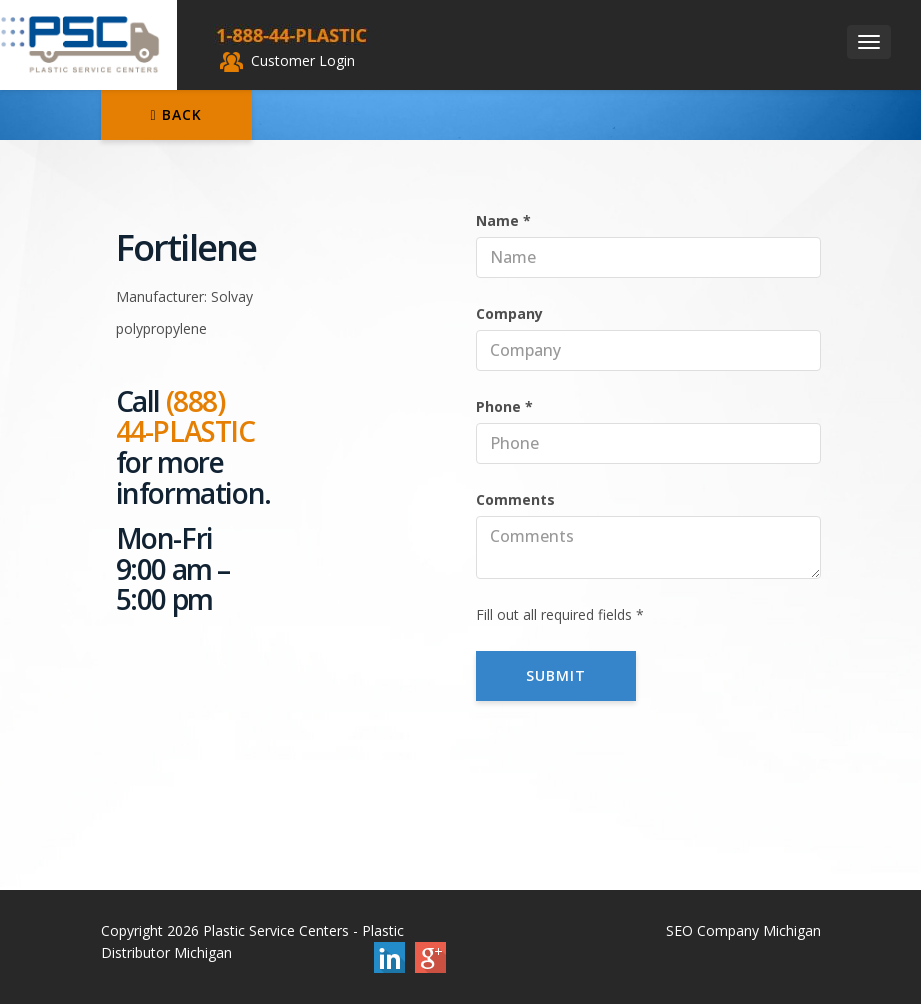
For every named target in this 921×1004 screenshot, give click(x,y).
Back (176, 114)
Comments (515, 499)
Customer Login (287, 60)
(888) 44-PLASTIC (185, 416)
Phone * (504, 406)
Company (509, 313)
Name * (503, 220)
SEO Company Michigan (743, 930)
